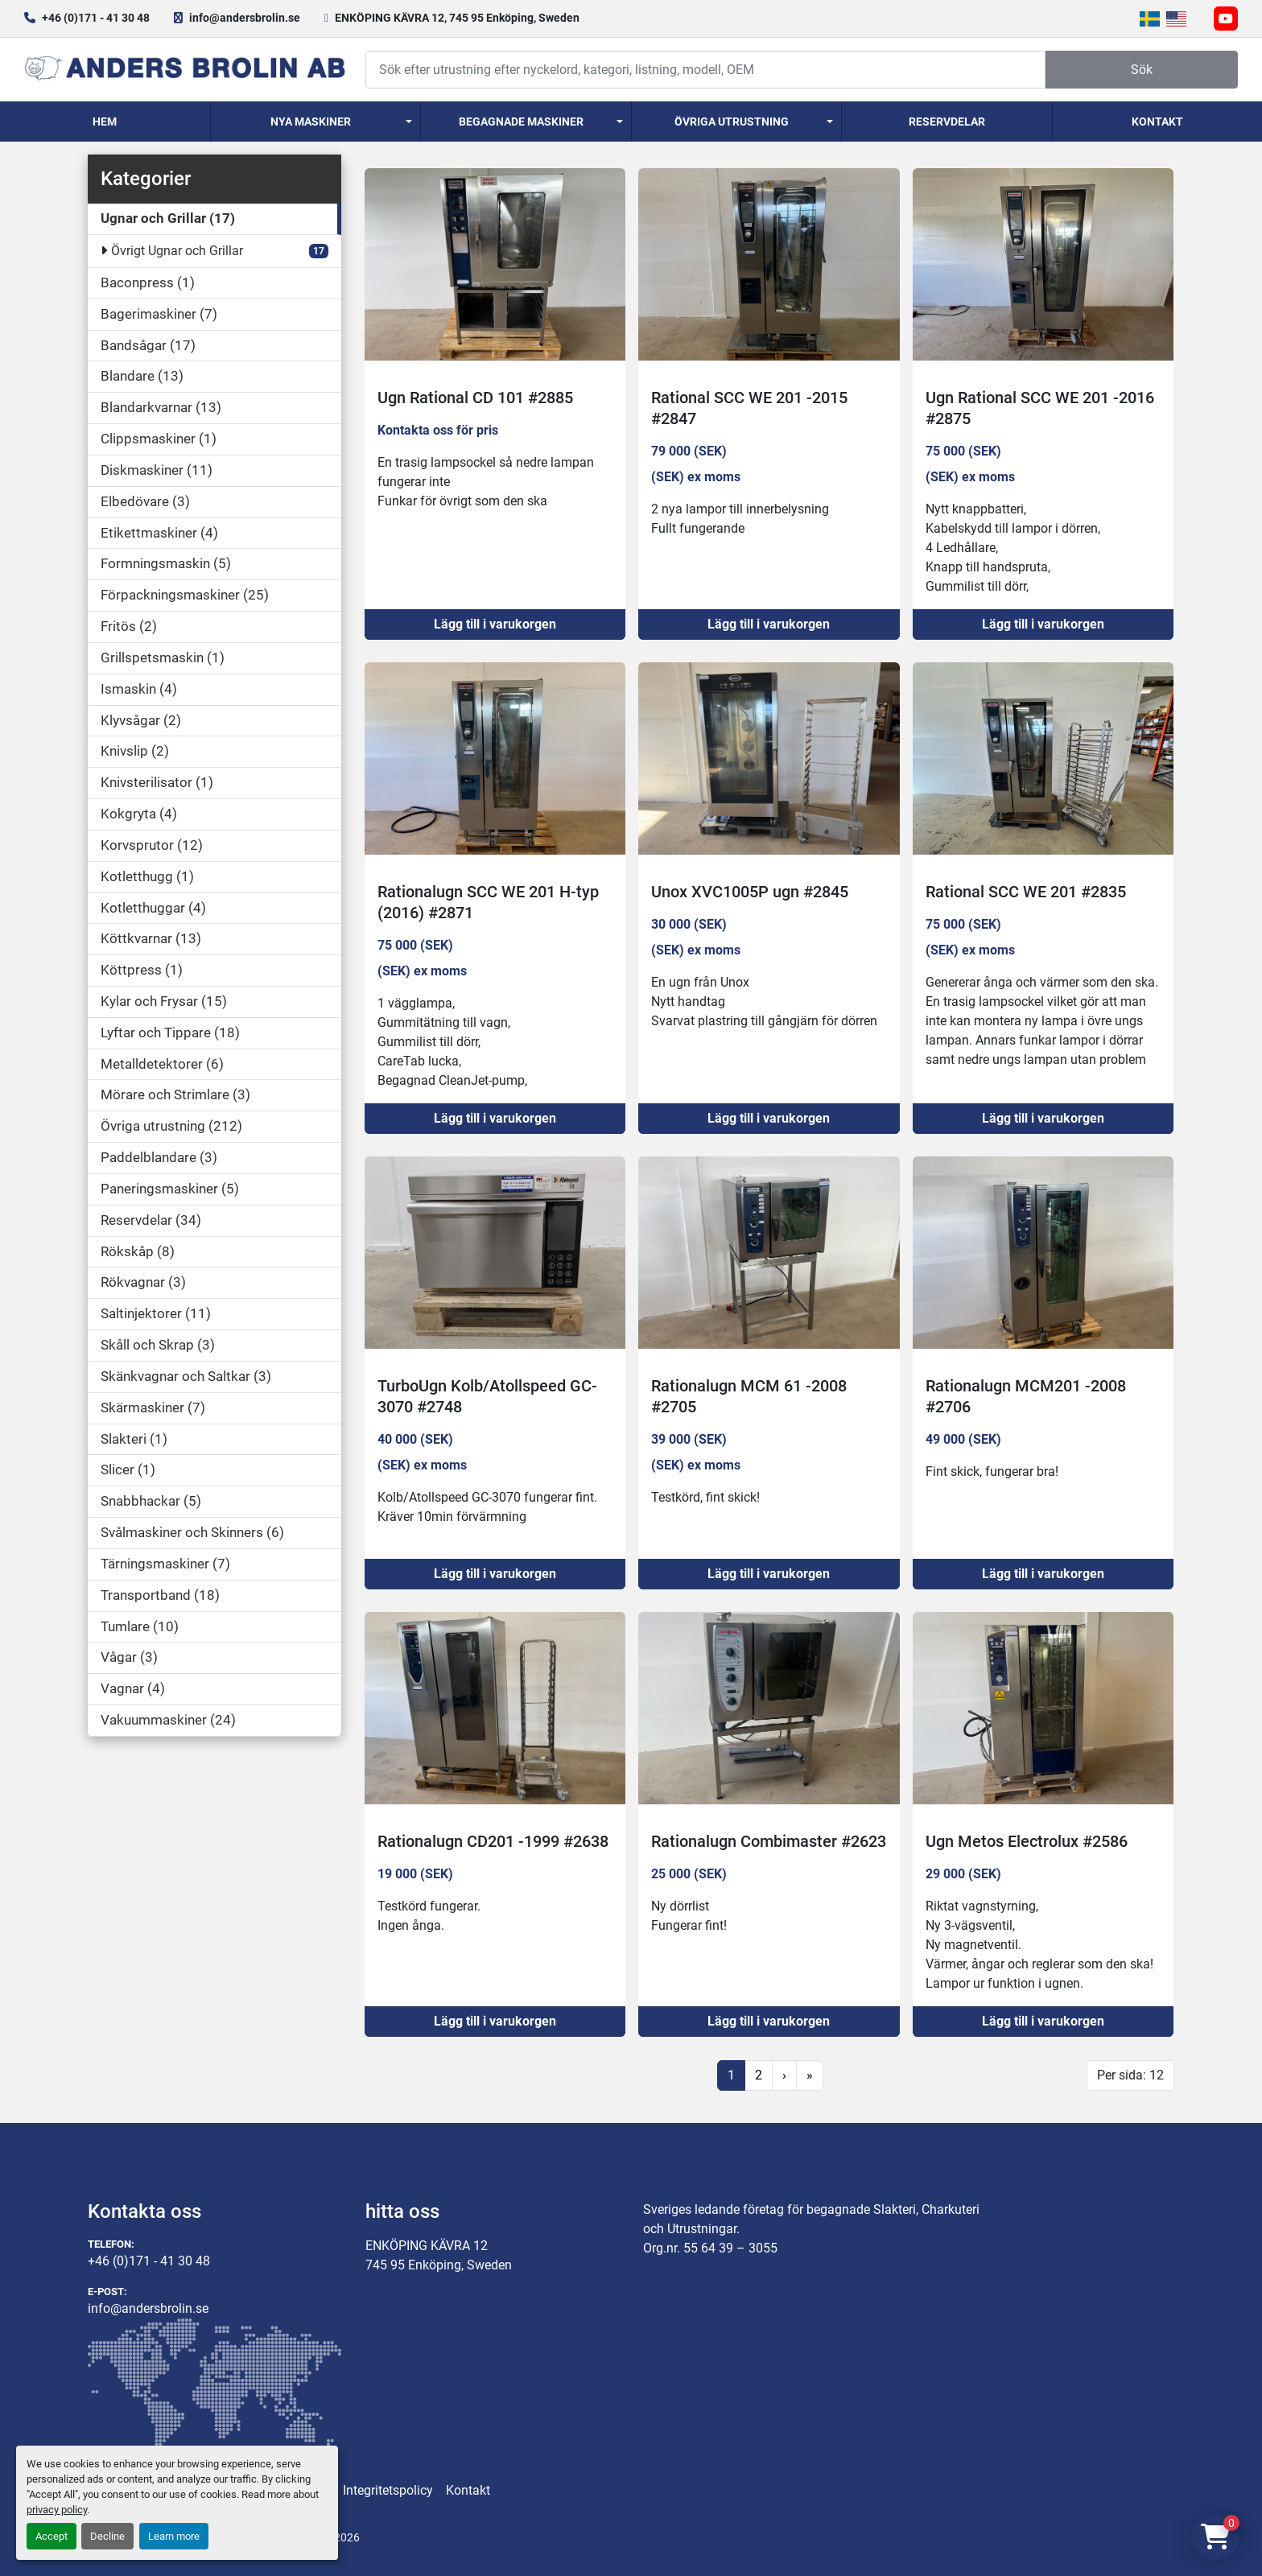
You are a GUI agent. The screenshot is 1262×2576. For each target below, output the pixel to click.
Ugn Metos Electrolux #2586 (1027, 1841)
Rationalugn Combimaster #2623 (768, 1841)
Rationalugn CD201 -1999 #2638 (492, 1841)
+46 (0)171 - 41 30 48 (96, 17)
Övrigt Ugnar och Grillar (177, 250)
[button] (316, 121)
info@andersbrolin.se (244, 17)
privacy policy (57, 2510)
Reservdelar (947, 121)
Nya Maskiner (310, 121)
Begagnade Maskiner (521, 121)
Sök (1142, 69)
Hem (105, 121)
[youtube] (1226, 18)
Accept (51, 2536)
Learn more (174, 2536)
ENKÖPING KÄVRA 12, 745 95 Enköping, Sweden (457, 17)
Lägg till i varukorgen (495, 624)
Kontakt (1157, 121)
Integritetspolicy (388, 2490)
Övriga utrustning (731, 121)
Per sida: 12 (1130, 2075)
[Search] (705, 70)
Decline (107, 2536)
